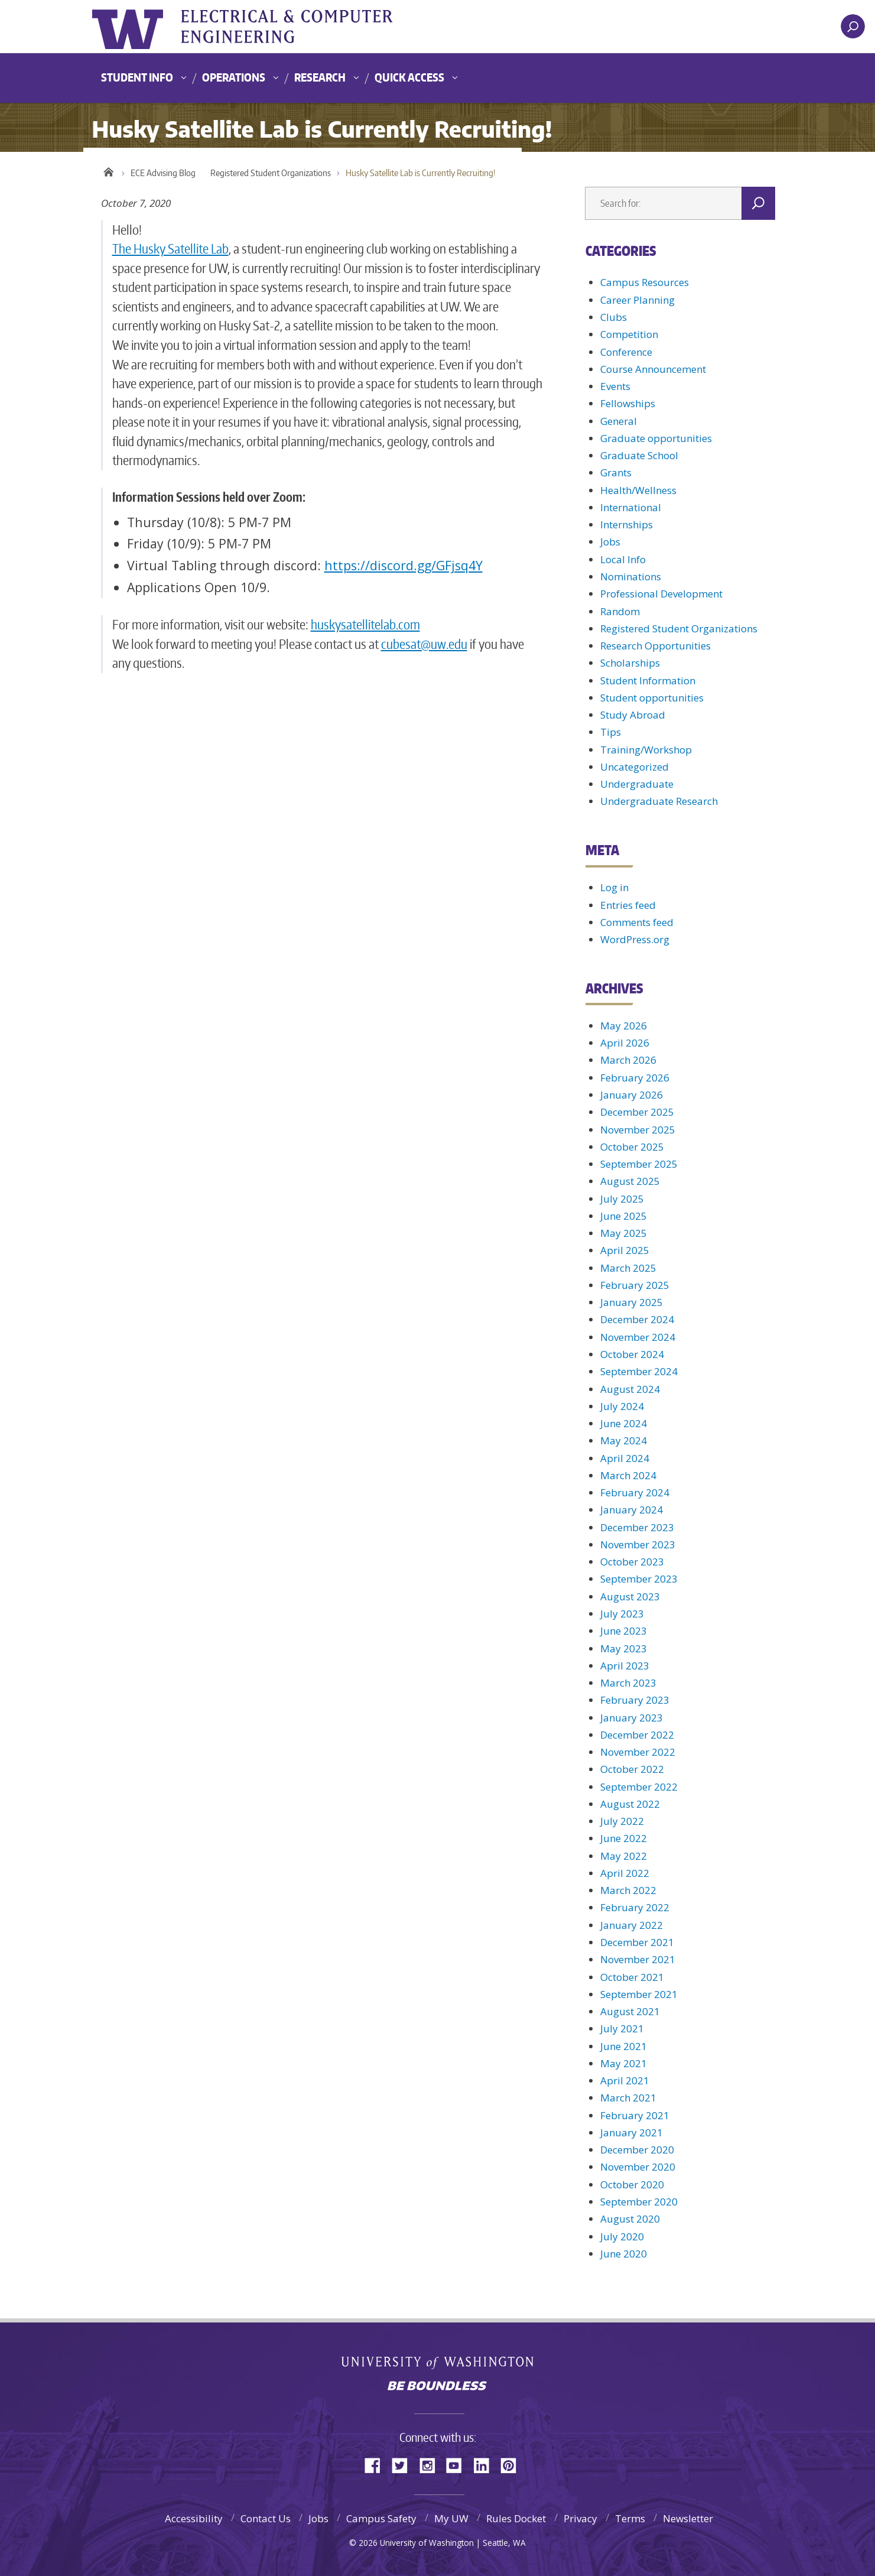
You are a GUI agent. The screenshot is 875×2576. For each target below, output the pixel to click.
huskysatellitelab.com (365, 624)
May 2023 (623, 1648)
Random (620, 611)
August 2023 (630, 1596)
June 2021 (623, 2046)
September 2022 (639, 1787)
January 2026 (631, 1095)
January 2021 (631, 2132)
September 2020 (639, 2201)
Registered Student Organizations (270, 172)
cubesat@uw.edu (424, 644)
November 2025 (637, 1129)
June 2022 (623, 1838)
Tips (610, 732)
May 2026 (623, 1025)
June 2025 (623, 1216)
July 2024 (622, 1406)
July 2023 (622, 1613)
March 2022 (628, 1890)
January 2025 (631, 1302)
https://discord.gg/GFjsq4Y (403, 565)
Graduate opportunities (656, 438)
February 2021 (634, 2115)
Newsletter (688, 2518)
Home (108, 170)
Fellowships (627, 403)
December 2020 (637, 2149)
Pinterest (512, 2464)
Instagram (431, 2464)
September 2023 (639, 1579)
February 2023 (634, 1700)
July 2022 (622, 1821)
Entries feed (628, 905)
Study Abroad (632, 715)
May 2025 (623, 1233)
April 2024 (624, 1458)
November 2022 (637, 1752)
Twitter (404, 2464)
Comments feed (637, 922)
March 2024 (628, 1475)
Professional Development (661, 593)
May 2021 (623, 2063)
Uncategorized (634, 767)
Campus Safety (381, 2518)
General (618, 421)
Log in (614, 887)
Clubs (613, 317)
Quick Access (409, 77)
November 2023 (637, 1544)
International (630, 507)
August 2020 (630, 2219)
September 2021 (639, 1994)
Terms (630, 2518)
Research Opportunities (655, 645)
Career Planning (637, 300)
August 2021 (630, 2011)
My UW (451, 2518)
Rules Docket (516, 2518)
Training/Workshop (646, 749)
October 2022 (632, 1769)
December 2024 (637, 1319)
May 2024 (623, 1440)
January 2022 (631, 1925)
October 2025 (632, 1147)
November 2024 (637, 1337)
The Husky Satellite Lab (170, 248)
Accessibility (194, 2518)
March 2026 (628, 1060)
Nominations (630, 576)
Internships (626, 524)
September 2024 (639, 1371)
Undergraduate (637, 784)
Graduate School (639, 455)
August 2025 (630, 1181)
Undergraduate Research (659, 801)
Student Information (647, 680)
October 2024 (632, 1354)
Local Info (623, 559)
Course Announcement (653, 369)
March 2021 (628, 2097)
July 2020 (622, 2236)
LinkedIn (485, 2464)
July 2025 (622, 1199)
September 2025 (639, 1164)
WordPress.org (634, 939)
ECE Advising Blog (163, 172)
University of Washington (140, 26)
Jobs (610, 541)
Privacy (580, 2518)
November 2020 (637, 2167)
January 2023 (631, 1717)
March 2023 (628, 1683)
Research (320, 77)
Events (615, 386)
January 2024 (631, 1509)
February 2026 (634, 1077)
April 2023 (624, 1665)
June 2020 (623, 2253)
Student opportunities (652, 697)
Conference (626, 352)
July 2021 (622, 2028)
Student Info (137, 77)
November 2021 (637, 1959)
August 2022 (630, 1804)
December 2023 (637, 1527)
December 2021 (637, 1942)
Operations (233, 77)
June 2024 (623, 1423)
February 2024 (634, 1492)
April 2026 (624, 1043)
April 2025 (624, 1250)
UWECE (311, 26)
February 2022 (634, 1907)
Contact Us (265, 2518)
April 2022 (624, 1873)
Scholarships (630, 663)
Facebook (377, 2464)
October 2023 (632, 1561)
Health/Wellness (638, 490)
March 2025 (628, 1268)
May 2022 (623, 1856)
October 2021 (632, 1977)
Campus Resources (644, 282)
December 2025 (637, 1112)
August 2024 (630, 1389)
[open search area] (853, 26)
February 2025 (634, 1285)
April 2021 (624, 2080)
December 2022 (637, 1735)
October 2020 (632, 2184)
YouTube (458, 2464)
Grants (616, 472)
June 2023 (623, 1631)
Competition (629, 334)
